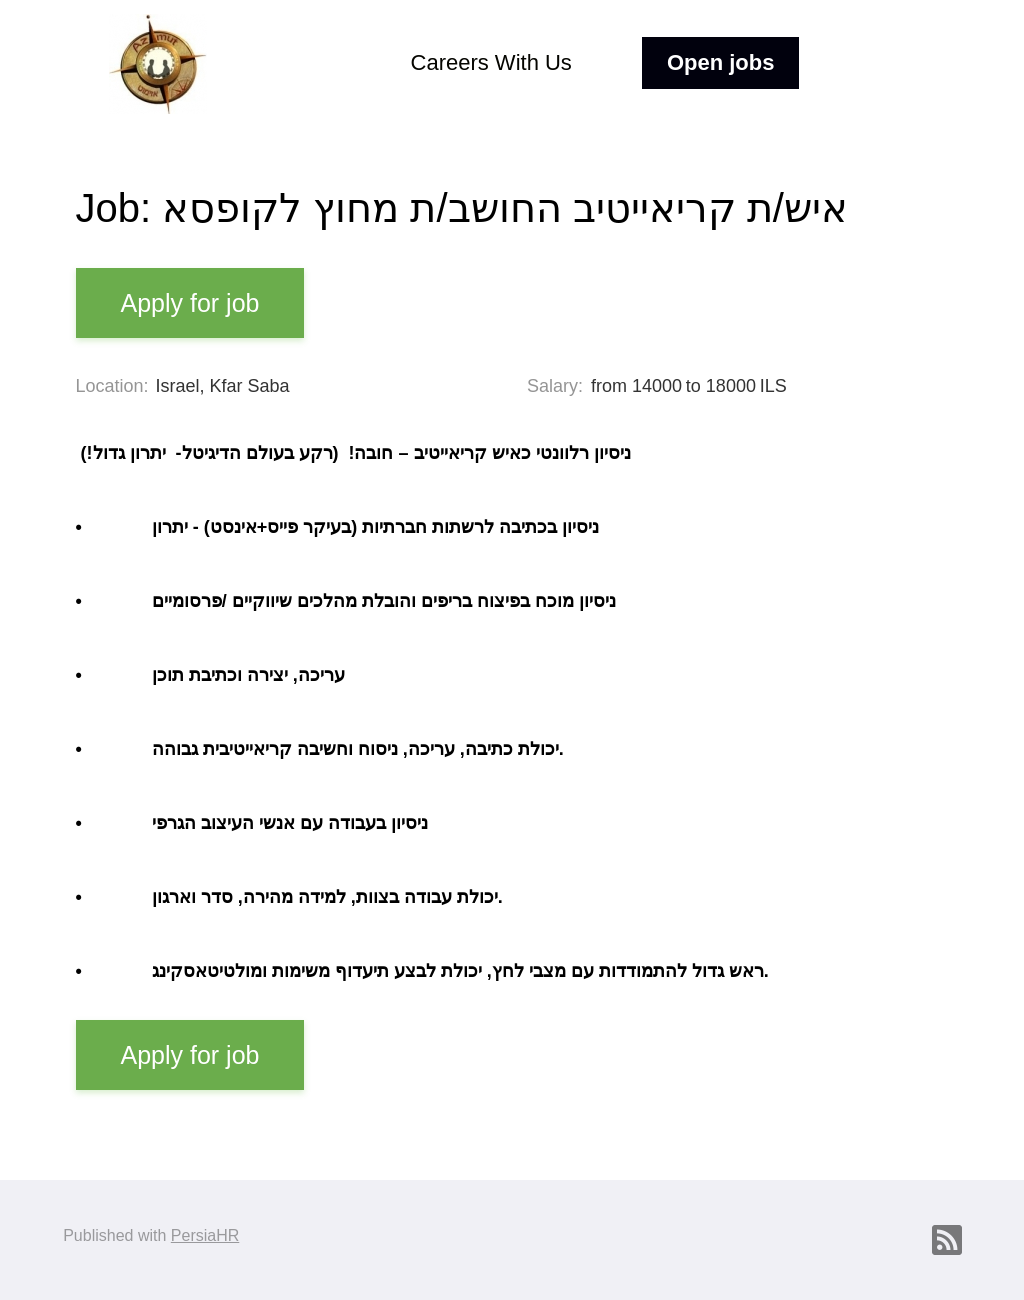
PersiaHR (205, 1235)
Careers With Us (491, 62)
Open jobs (721, 62)
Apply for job (190, 303)
